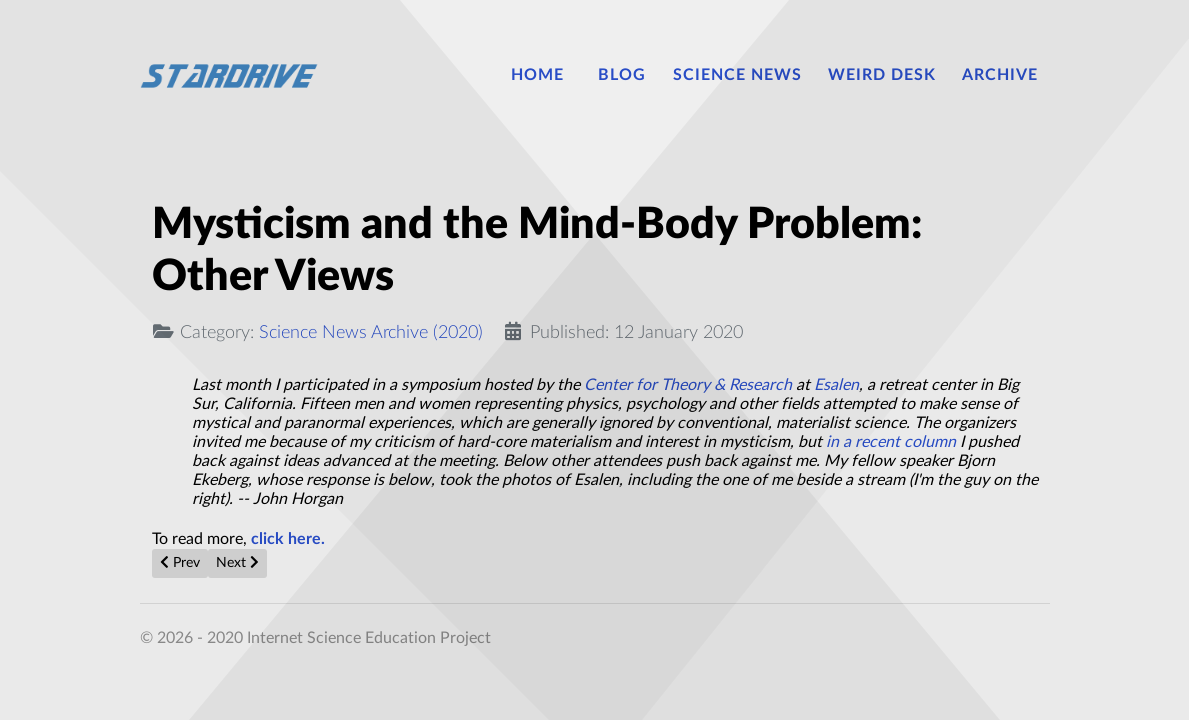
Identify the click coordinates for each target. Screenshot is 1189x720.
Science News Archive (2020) (371, 332)
